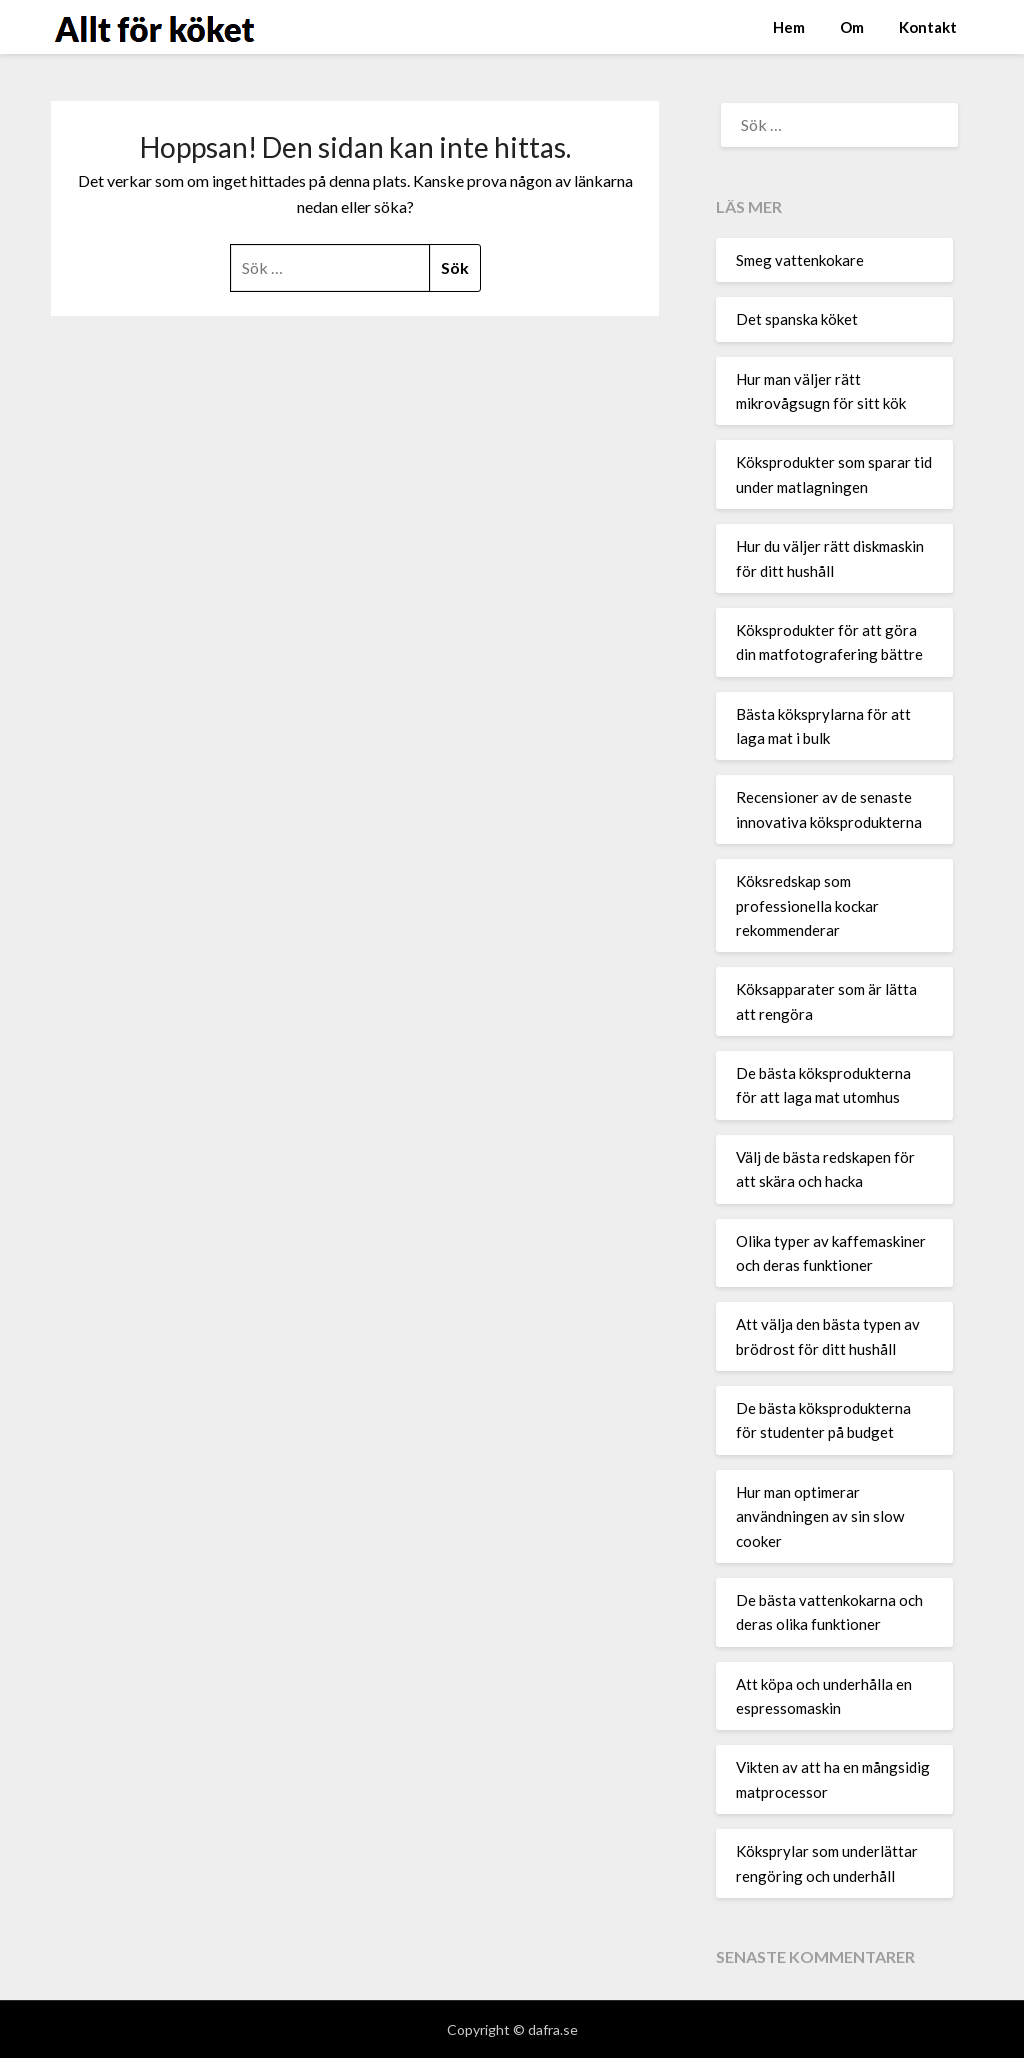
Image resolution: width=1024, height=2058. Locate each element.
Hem (789, 27)
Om (852, 27)
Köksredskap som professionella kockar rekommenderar (807, 905)
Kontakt (928, 27)
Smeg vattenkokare (800, 260)
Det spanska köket (797, 319)
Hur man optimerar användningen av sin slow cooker (820, 1516)
